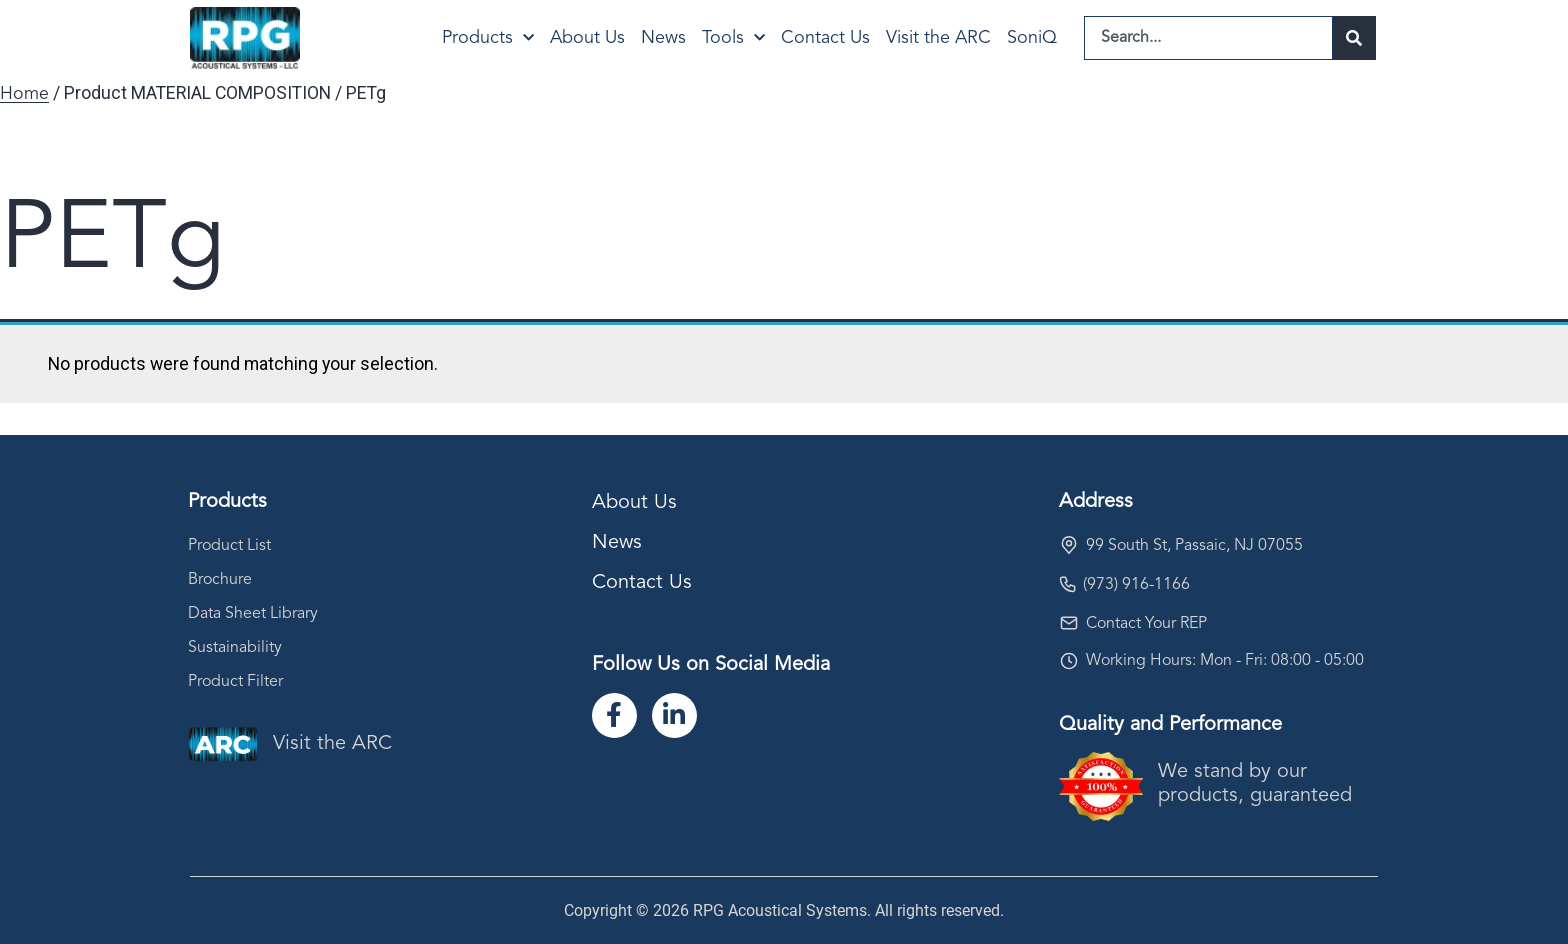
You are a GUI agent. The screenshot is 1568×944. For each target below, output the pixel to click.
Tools (733, 38)
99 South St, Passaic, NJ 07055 (1194, 546)
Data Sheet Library (253, 614)
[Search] (1354, 38)
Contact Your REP (1146, 624)
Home (24, 94)
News (663, 38)
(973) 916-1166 (1136, 585)
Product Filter (235, 682)
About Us (587, 38)
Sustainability (235, 648)
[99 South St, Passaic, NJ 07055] (1069, 545)
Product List (229, 546)
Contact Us (825, 38)
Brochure (220, 580)
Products (488, 38)
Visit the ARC (938, 38)
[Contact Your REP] (1069, 623)
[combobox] (1208, 38)
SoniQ (1032, 38)
